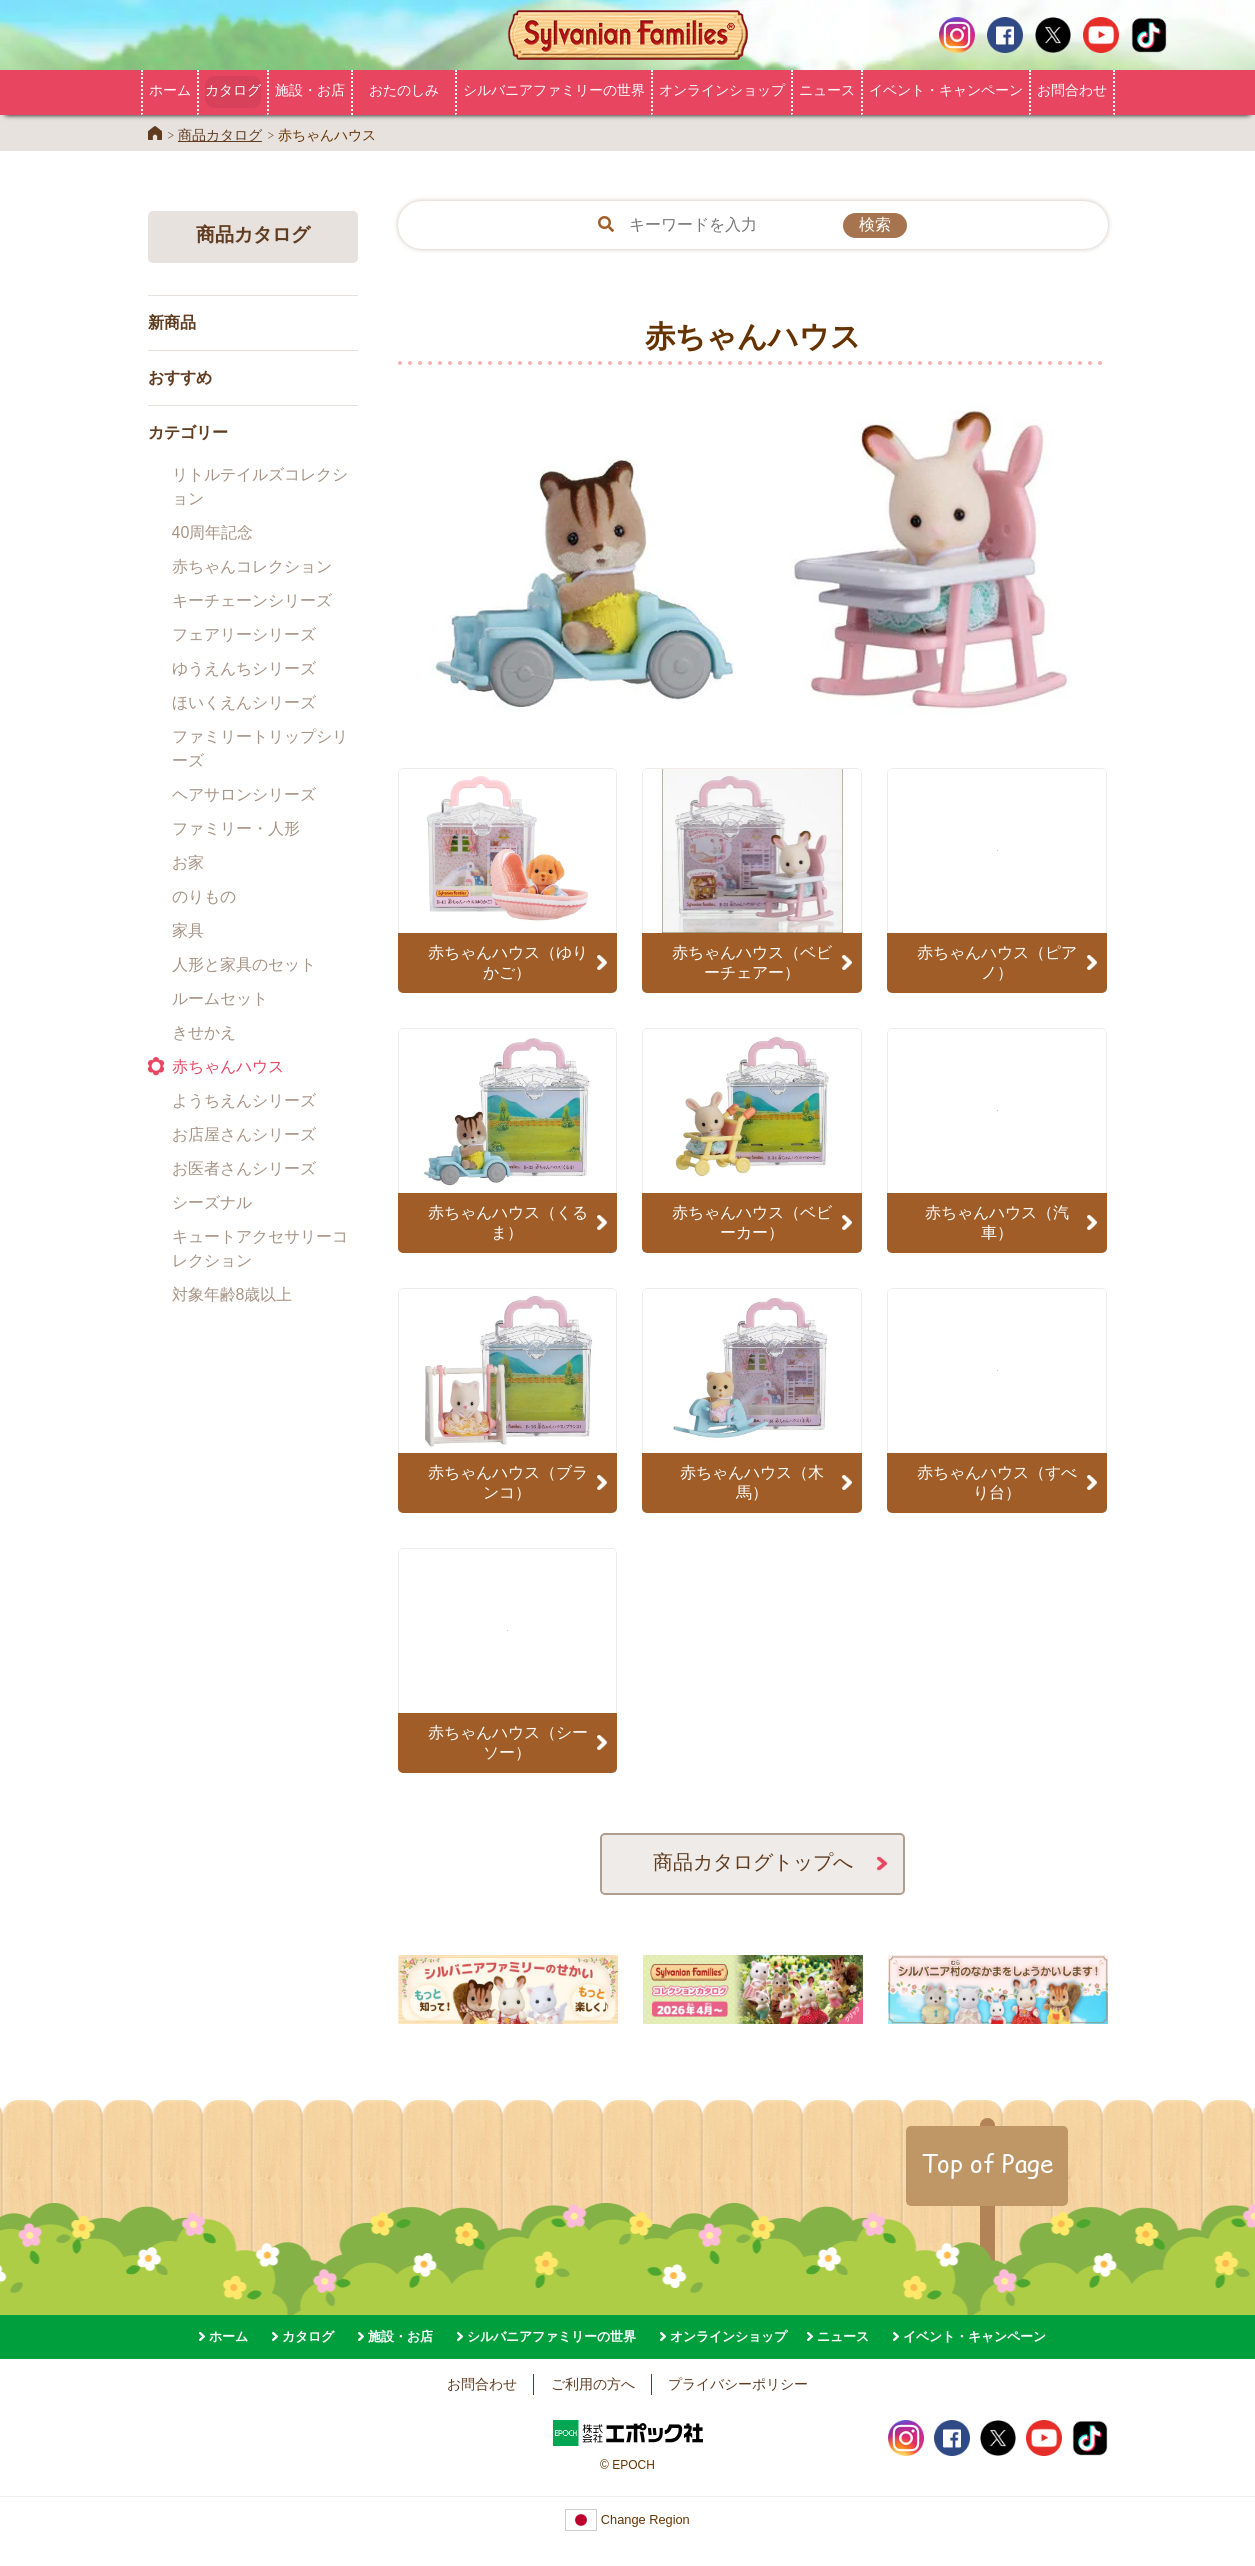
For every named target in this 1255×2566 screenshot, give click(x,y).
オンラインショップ (722, 90)
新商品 (172, 322)
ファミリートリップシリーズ (260, 748)
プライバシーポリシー (738, 2384)
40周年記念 (213, 532)
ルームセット (220, 998)
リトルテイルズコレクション (260, 486)
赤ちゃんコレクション (252, 566)
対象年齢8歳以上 (232, 1294)
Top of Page (987, 2163)
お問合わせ (1072, 90)
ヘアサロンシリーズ (244, 794)
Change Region (627, 2519)
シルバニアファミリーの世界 (554, 90)
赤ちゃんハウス (228, 1066)
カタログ (233, 90)
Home (155, 133)
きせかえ (204, 1032)
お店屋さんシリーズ (244, 1134)
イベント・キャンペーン (946, 90)
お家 (188, 862)
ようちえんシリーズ (244, 1100)
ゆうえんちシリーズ (244, 668)
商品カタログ (220, 135)
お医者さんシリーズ (244, 1168)
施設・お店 (310, 90)
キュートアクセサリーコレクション (260, 1248)
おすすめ (180, 377)
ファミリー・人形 (236, 828)
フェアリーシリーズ (244, 634)
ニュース (827, 90)
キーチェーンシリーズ (252, 600)
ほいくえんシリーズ (244, 702)
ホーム (170, 90)
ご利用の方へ (593, 2384)
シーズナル (212, 1202)
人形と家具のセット (244, 964)
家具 (188, 930)
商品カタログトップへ (753, 1861)
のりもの (204, 896)
